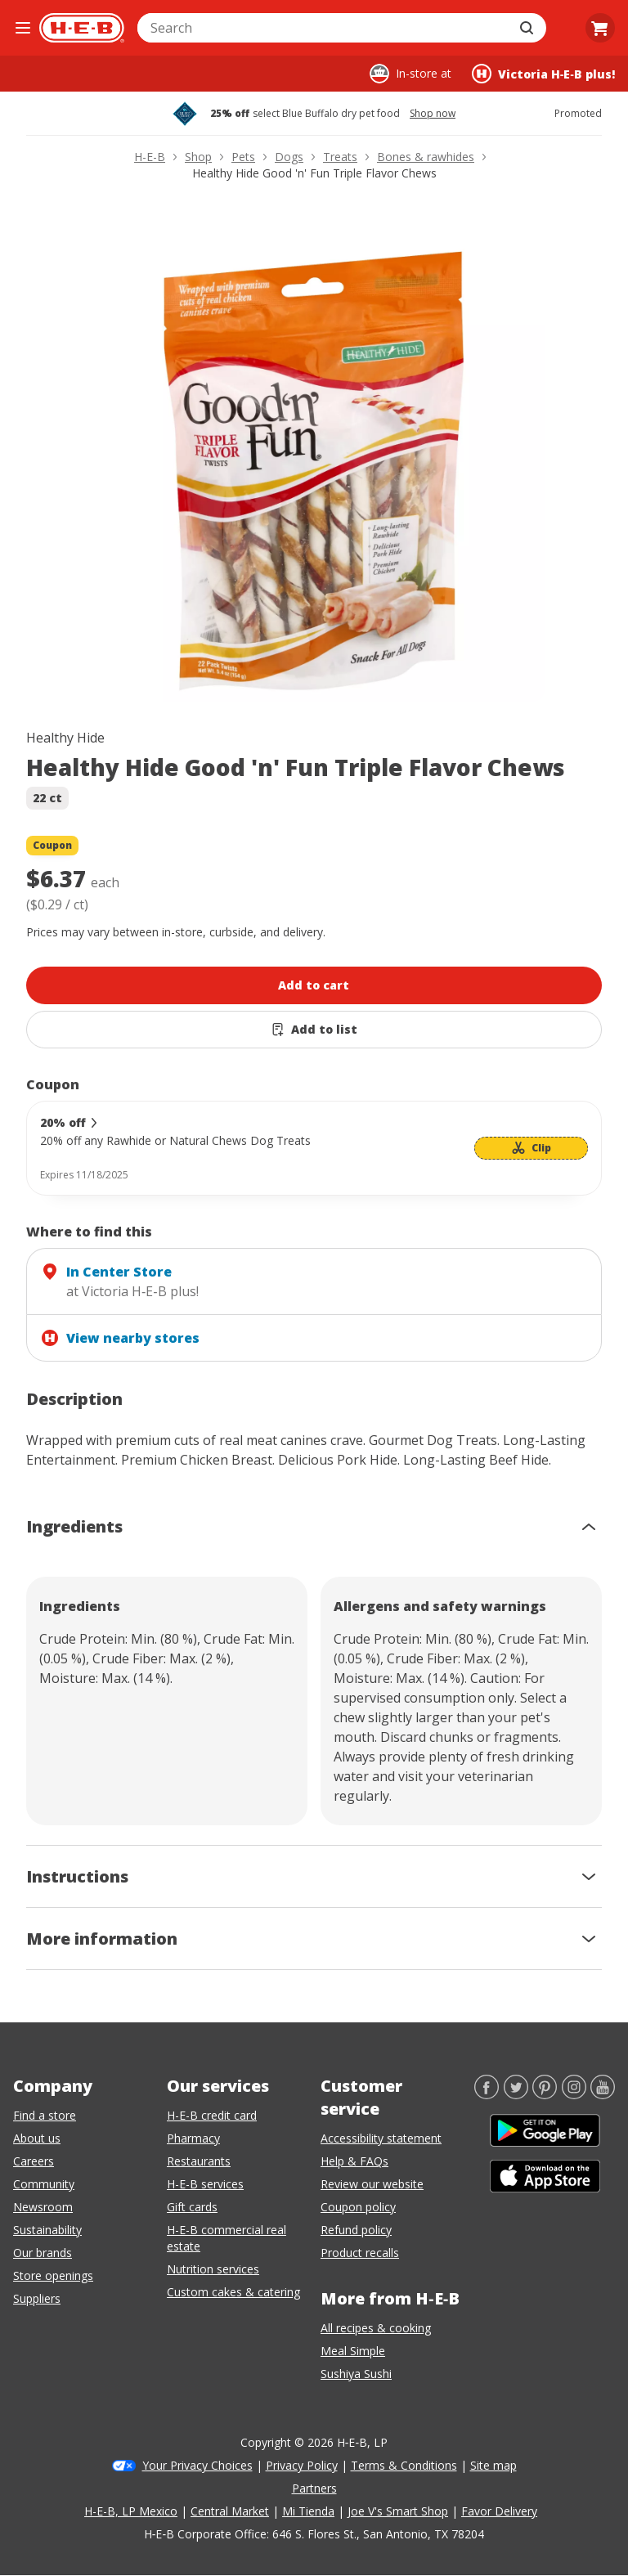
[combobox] (323, 28)
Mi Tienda (308, 2511)
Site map (493, 2465)
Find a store (44, 2115)
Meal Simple (353, 2350)
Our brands (42, 2252)
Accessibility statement (381, 2138)
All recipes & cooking (376, 2328)
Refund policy (356, 2229)
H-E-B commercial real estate (226, 2238)
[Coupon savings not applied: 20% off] (314, 1148)
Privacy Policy (302, 2465)
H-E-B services (205, 2184)
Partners (314, 2488)
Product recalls (360, 2252)
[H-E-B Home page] (81, 28)
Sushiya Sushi (356, 2373)
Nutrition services (213, 2269)
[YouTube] (602, 2094)
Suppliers (37, 2298)
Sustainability (47, 2229)
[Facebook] (486, 2094)
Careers (33, 2161)
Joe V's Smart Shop (398, 2511)
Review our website (372, 2184)
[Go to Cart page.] (600, 28)
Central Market (230, 2511)
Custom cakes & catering (233, 2292)
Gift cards (192, 2207)
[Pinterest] (544, 2094)
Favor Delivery (499, 2511)
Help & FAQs (354, 2161)
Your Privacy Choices (197, 2465)
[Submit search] (528, 28)
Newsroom (43, 2207)
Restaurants (199, 2161)
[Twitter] (516, 2094)
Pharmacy (193, 2138)
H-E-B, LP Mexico (130, 2511)
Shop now (432, 113)
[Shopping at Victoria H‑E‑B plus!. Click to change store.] (543, 73)
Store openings (53, 2275)
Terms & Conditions (404, 2465)
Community (43, 2184)
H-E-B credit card (212, 2115)
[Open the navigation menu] (23, 28)
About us (37, 2138)
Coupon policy (358, 2207)
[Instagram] (574, 2094)
